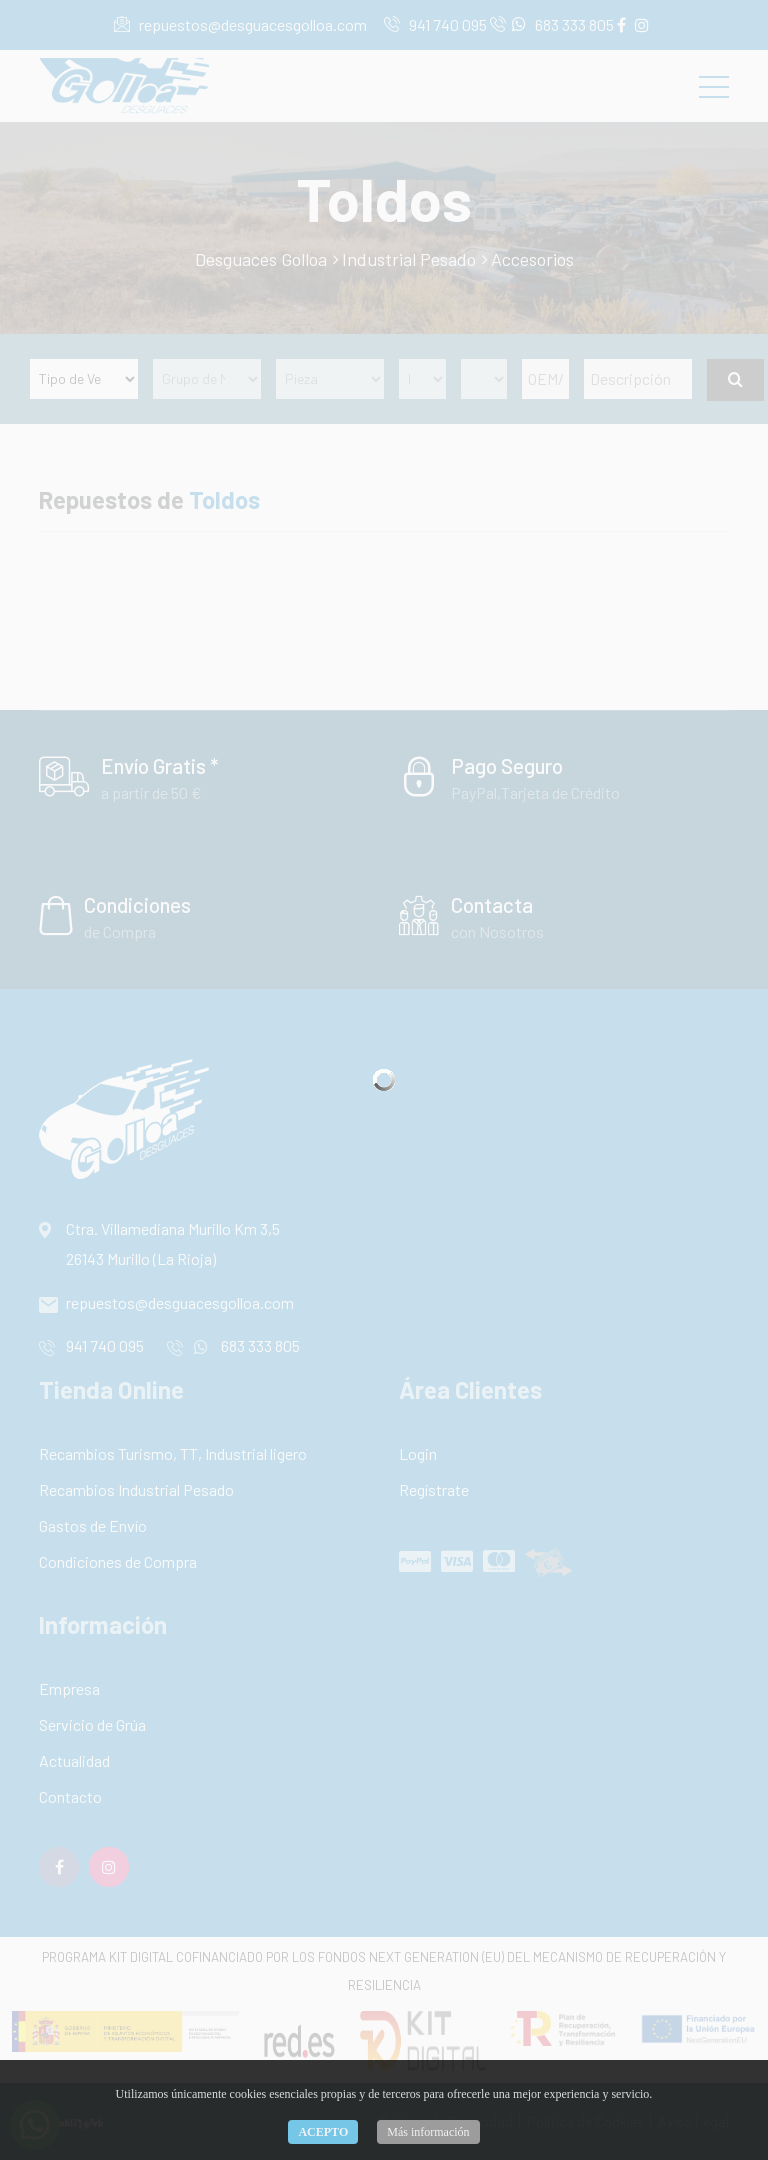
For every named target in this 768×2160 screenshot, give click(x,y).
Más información (428, 2132)
